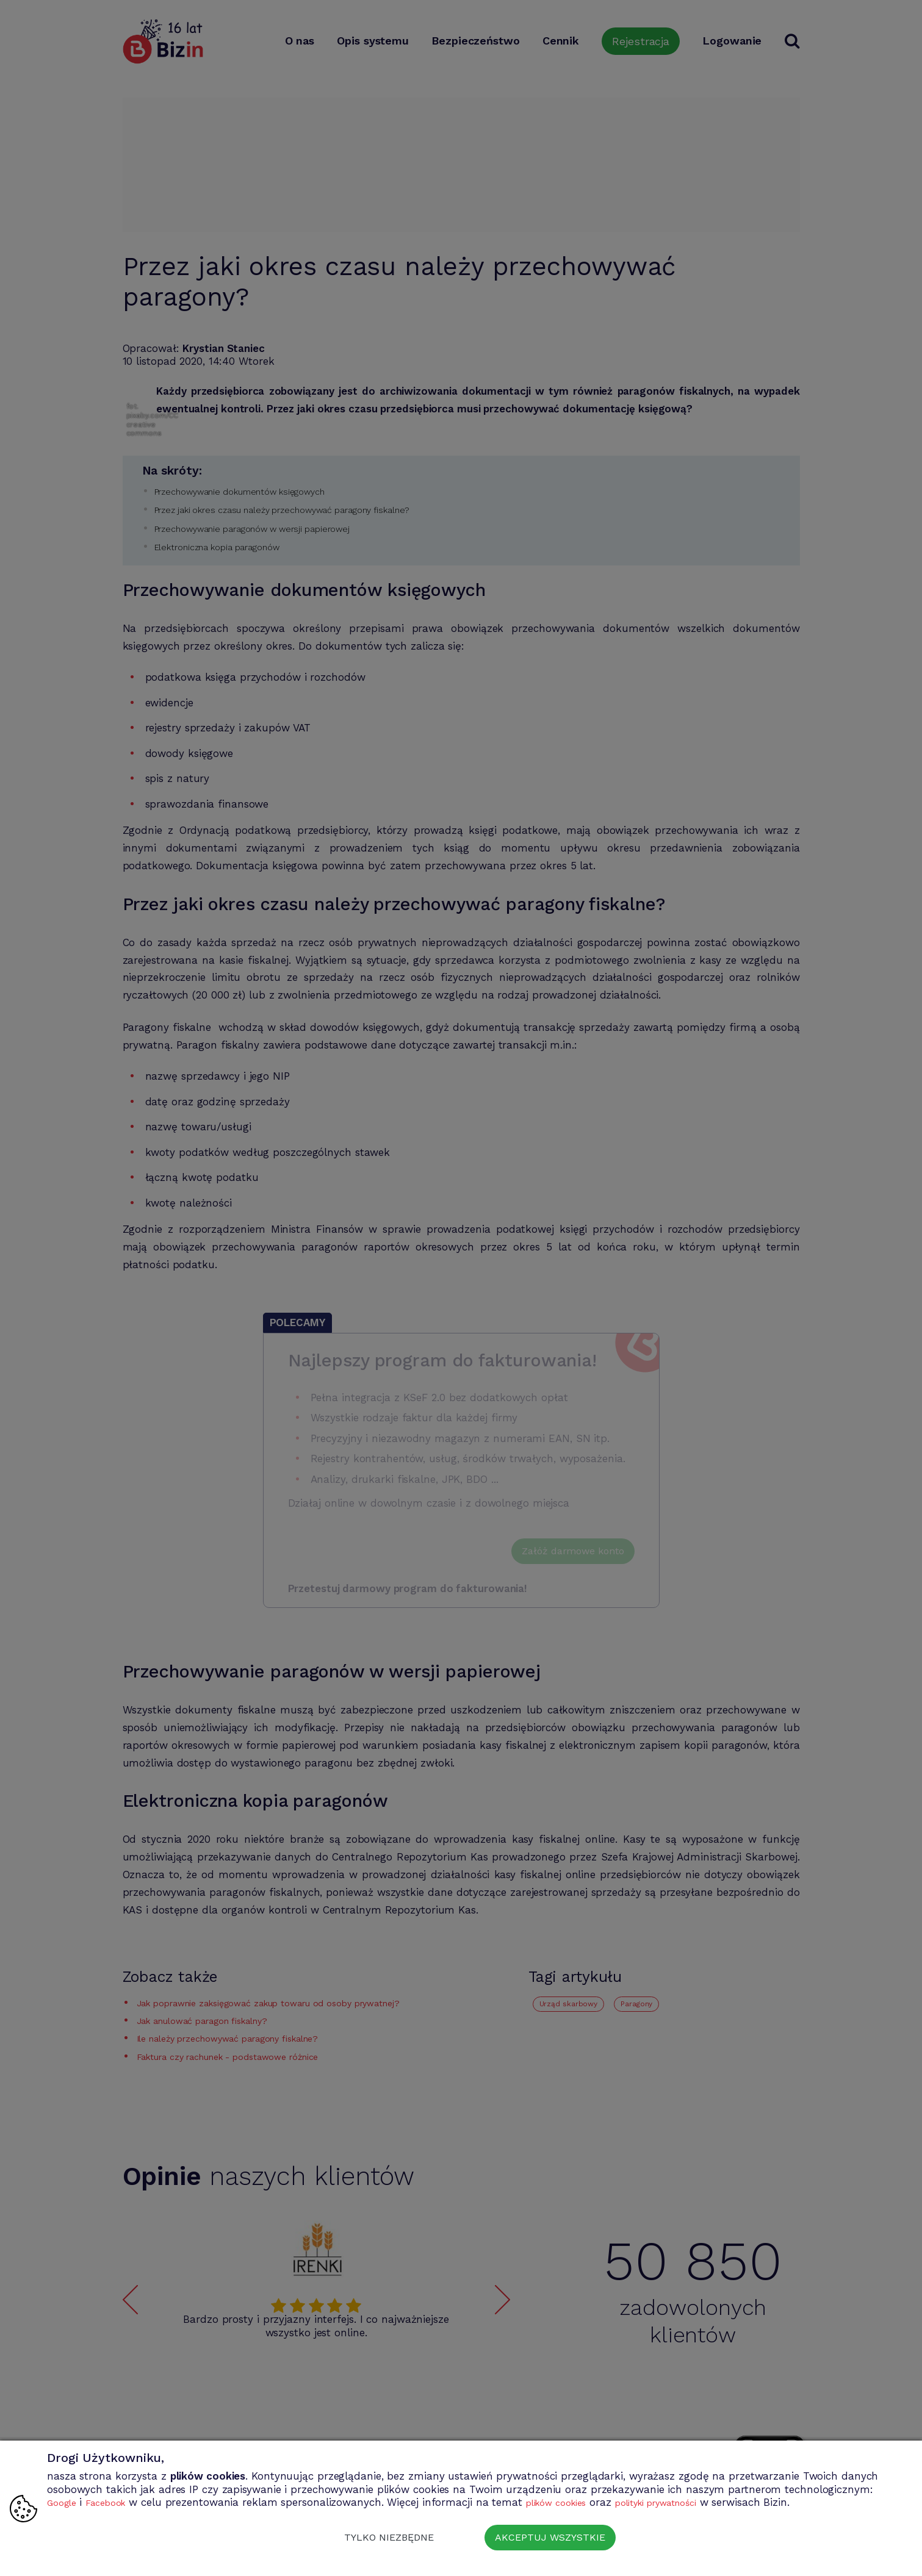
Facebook (113, 2502)
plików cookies (574, 2502)
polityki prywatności (689, 2502)
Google (64, 2502)
